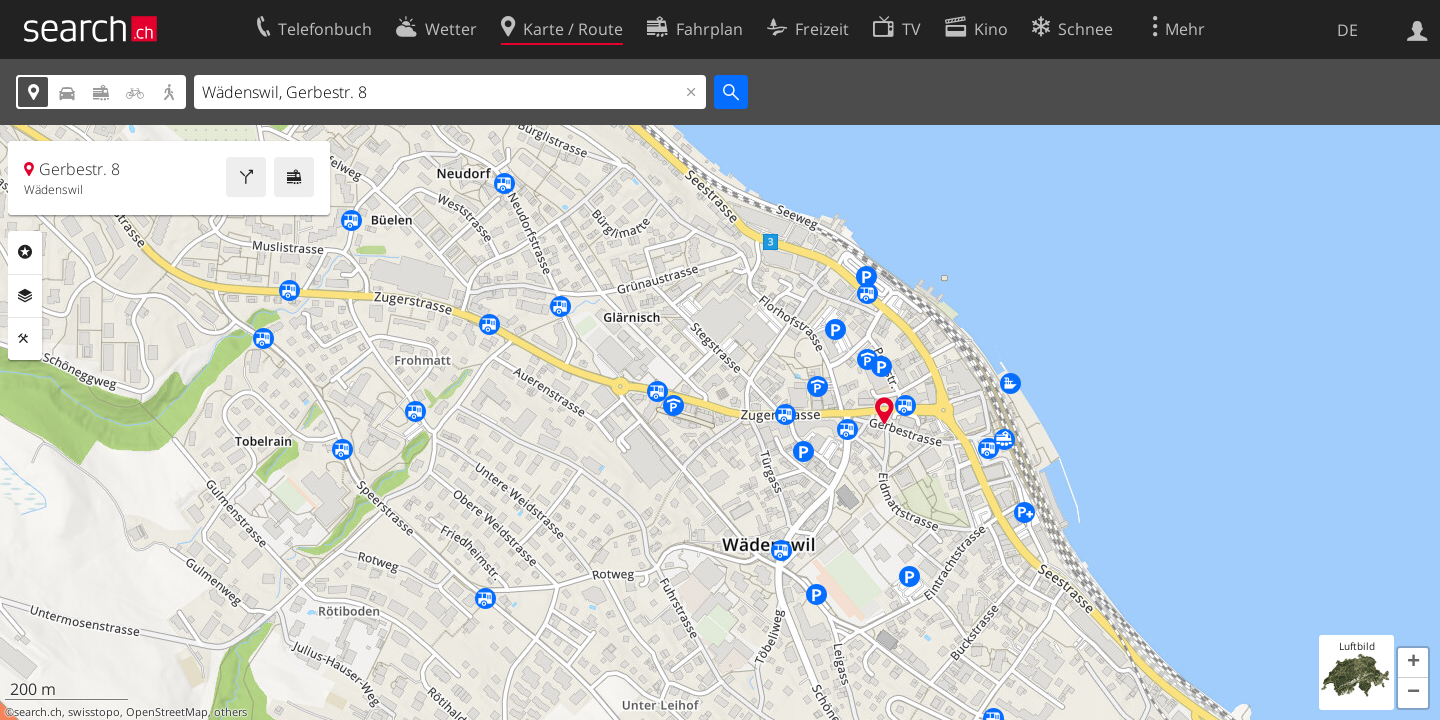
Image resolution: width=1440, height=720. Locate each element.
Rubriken (25, 252)
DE (1347, 30)
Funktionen (25, 339)
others (230, 712)
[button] (1413, 663)
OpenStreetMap (167, 712)
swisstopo (94, 712)
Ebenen (25, 296)
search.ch (38, 712)
